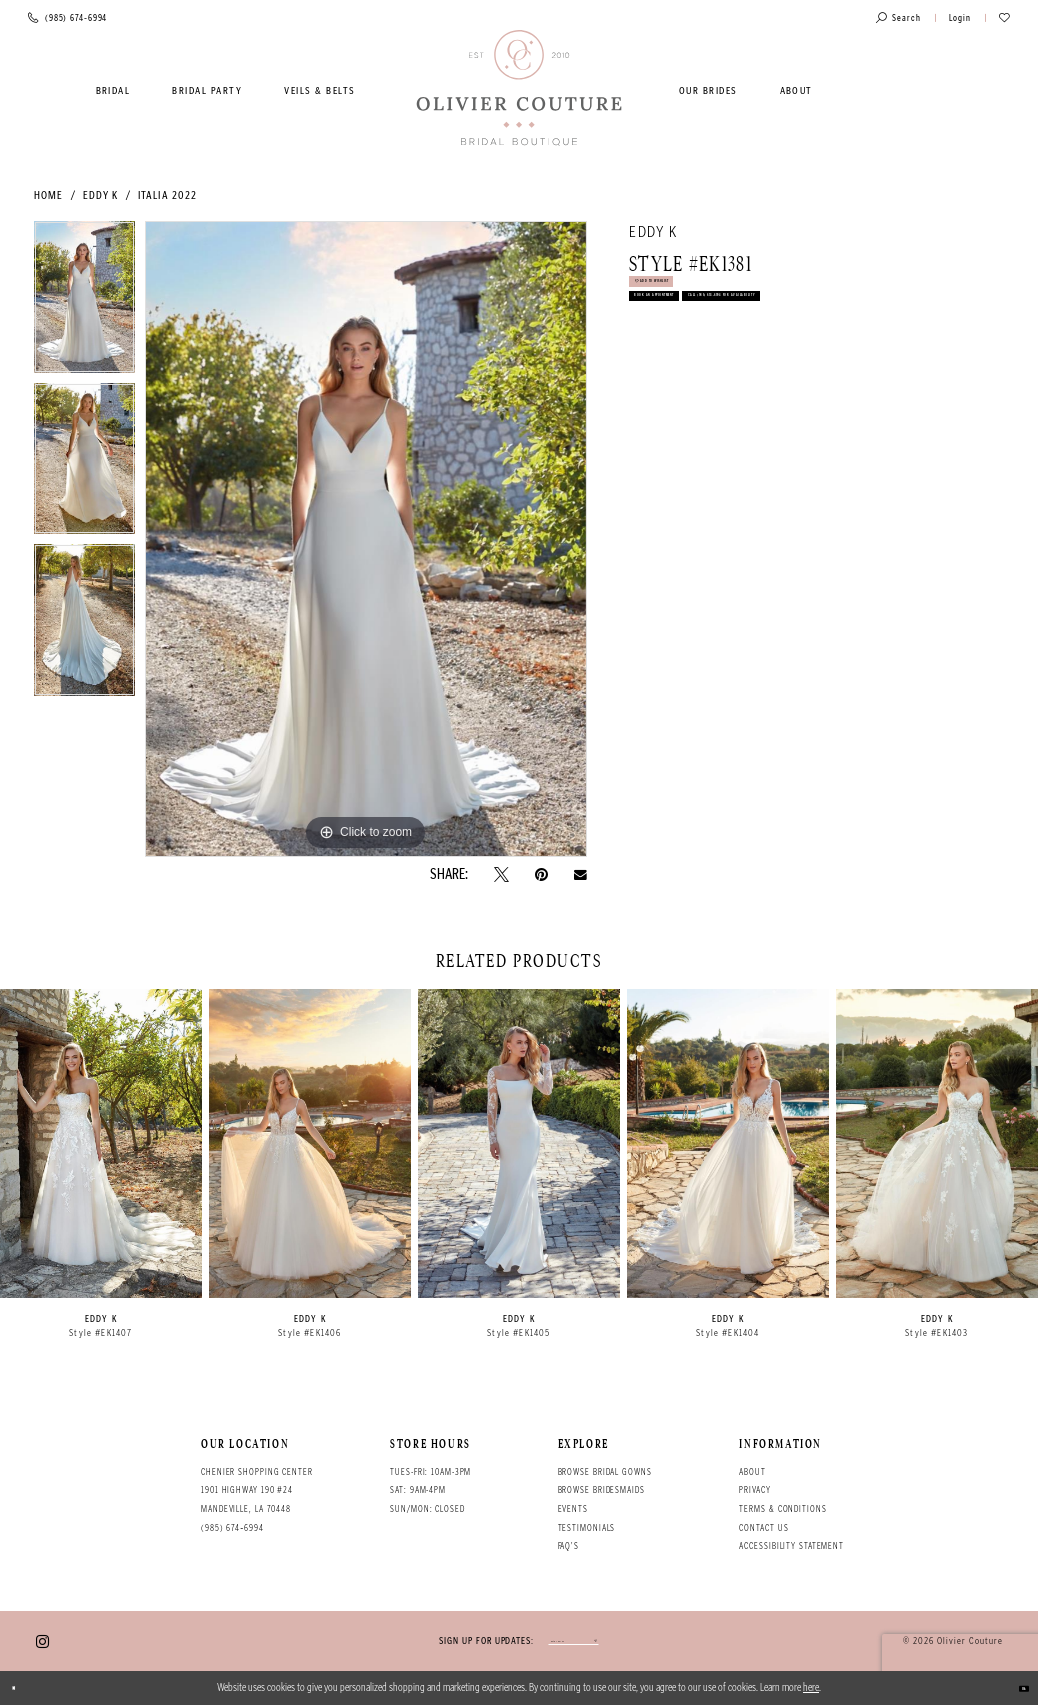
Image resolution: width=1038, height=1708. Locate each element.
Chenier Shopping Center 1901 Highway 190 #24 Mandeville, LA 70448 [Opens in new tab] (257, 1490)
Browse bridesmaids (601, 1490)
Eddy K (101, 195)
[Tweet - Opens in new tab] (501, 874)
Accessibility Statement (791, 1546)
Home (48, 195)
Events (573, 1509)
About (752, 1472)
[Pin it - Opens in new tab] (541, 874)
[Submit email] (643, 1643)
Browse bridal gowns (605, 1472)
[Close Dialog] (23, 1691)
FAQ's (568, 1546)
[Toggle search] (898, 18)
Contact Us (763, 1528)
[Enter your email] (573, 1643)
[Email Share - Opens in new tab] (580, 875)
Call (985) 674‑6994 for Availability (742, 378)
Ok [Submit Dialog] (1014, 1690)
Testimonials (587, 1528)
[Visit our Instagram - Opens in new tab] (42, 1642)
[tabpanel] (84, 302)
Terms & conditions (782, 1509)
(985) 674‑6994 (232, 1528)
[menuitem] (113, 91)
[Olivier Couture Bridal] (519, 89)
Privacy (754, 1490)
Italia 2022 (167, 195)
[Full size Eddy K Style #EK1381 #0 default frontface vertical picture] (366, 539)
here (811, 1690)
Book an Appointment (700, 338)
